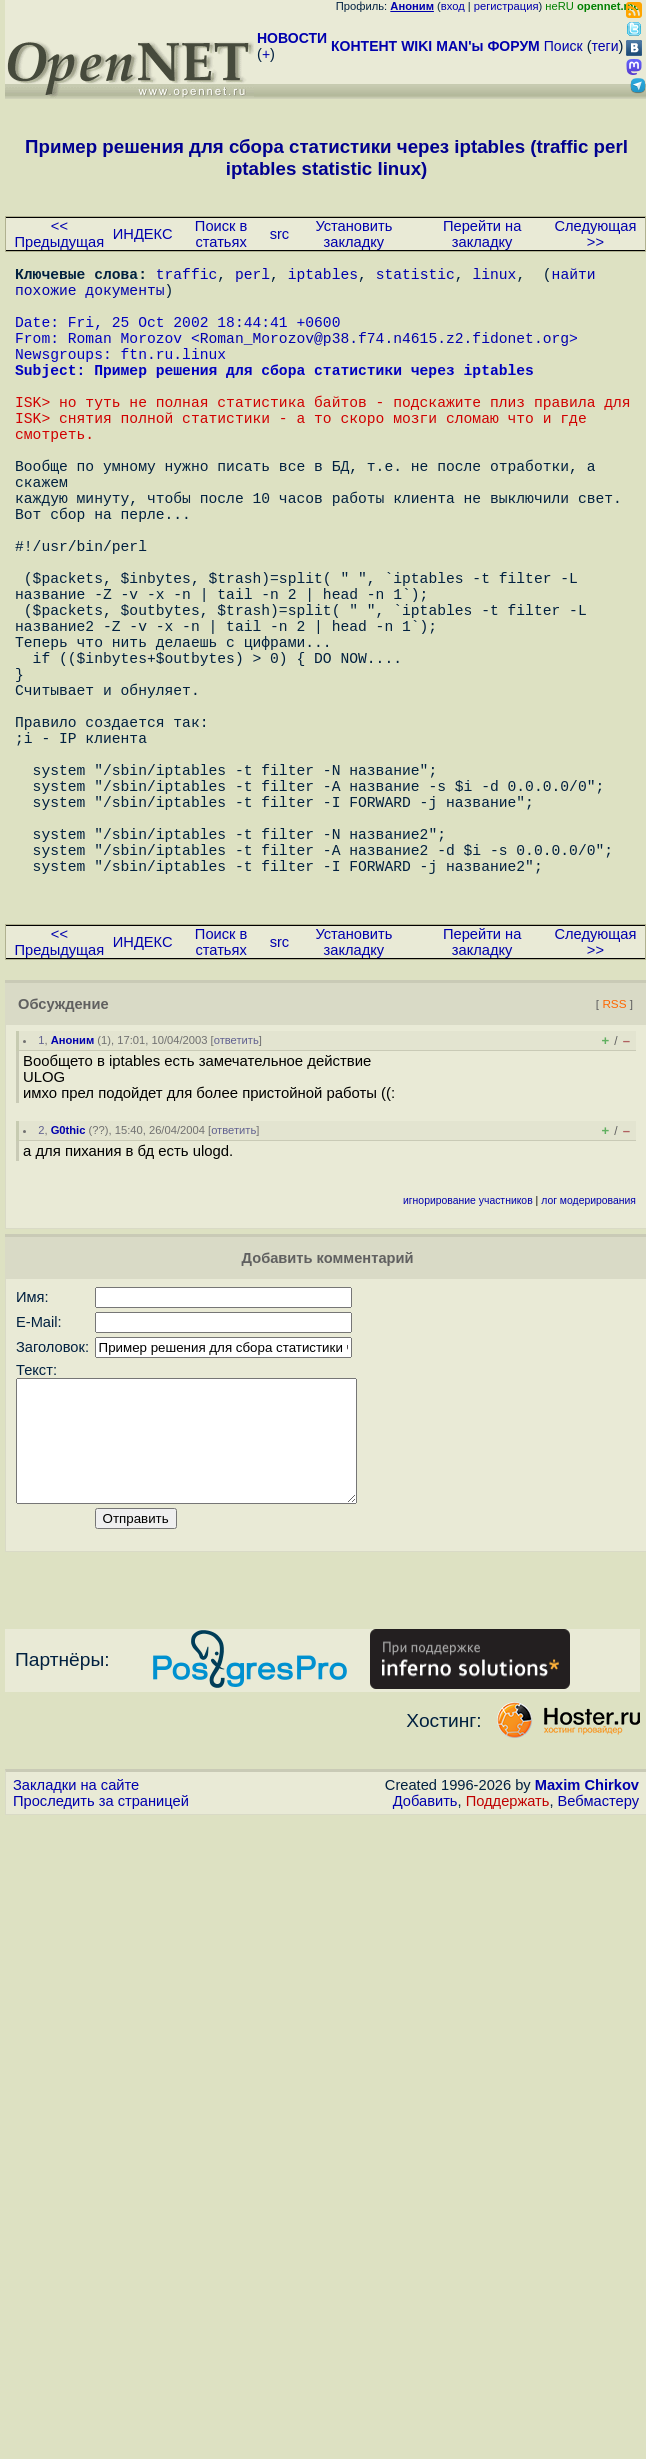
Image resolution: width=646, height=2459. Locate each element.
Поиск (563, 46)
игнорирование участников (468, 1356)
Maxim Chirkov (587, 1965)
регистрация (506, 6)
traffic (187, 277)
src (280, 234)
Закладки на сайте (76, 1965)
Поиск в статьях (221, 234)
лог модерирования (588, 1356)
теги (605, 46)
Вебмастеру (598, 1981)
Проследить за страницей (101, 1981)
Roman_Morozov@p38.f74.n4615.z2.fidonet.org (384, 357)
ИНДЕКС (143, 234)
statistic (415, 277)
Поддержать (508, 1981)
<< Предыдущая (60, 234)
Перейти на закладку (482, 234)
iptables (323, 277)
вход (453, 6)
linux (494, 277)
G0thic (68, 1286)
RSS (614, 1159)
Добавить (425, 1981)
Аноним (73, 1196)
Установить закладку (353, 234)
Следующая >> (595, 234)
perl (252, 277)
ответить (236, 1196)
